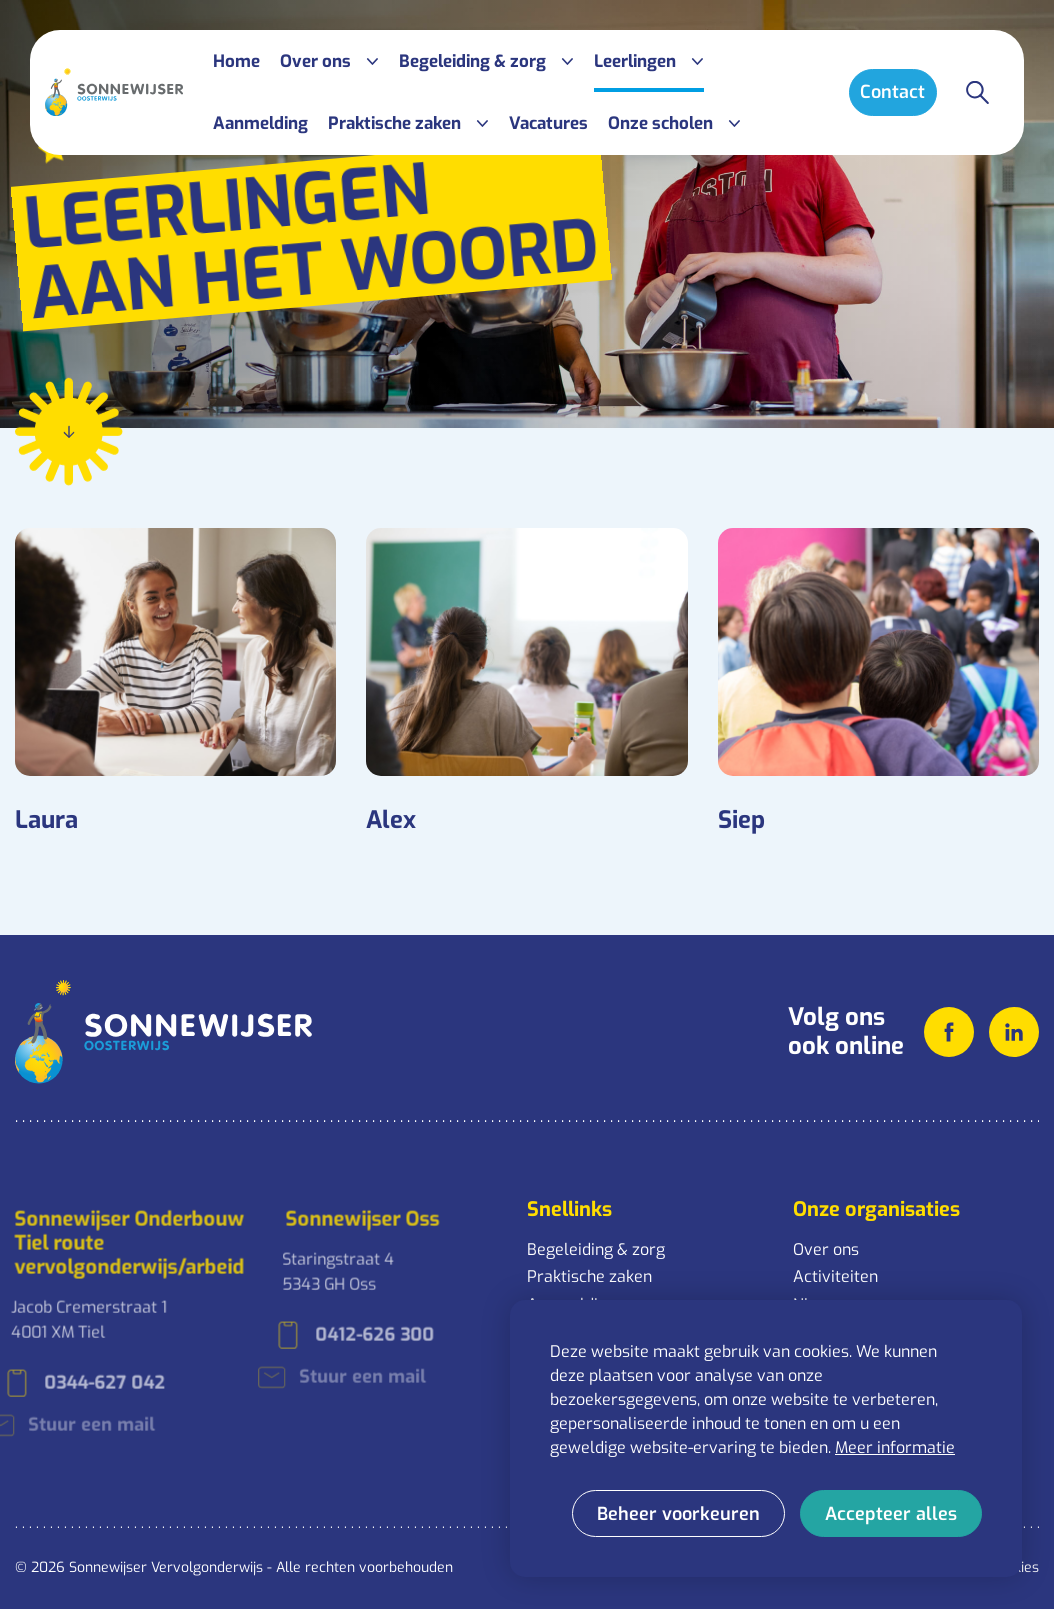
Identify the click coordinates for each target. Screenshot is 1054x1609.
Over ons (826, 1249)
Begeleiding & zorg (596, 1249)
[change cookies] (678, 1513)
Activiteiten (835, 1276)
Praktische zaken (589, 1276)
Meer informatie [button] (895, 1447)
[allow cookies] (891, 1513)
